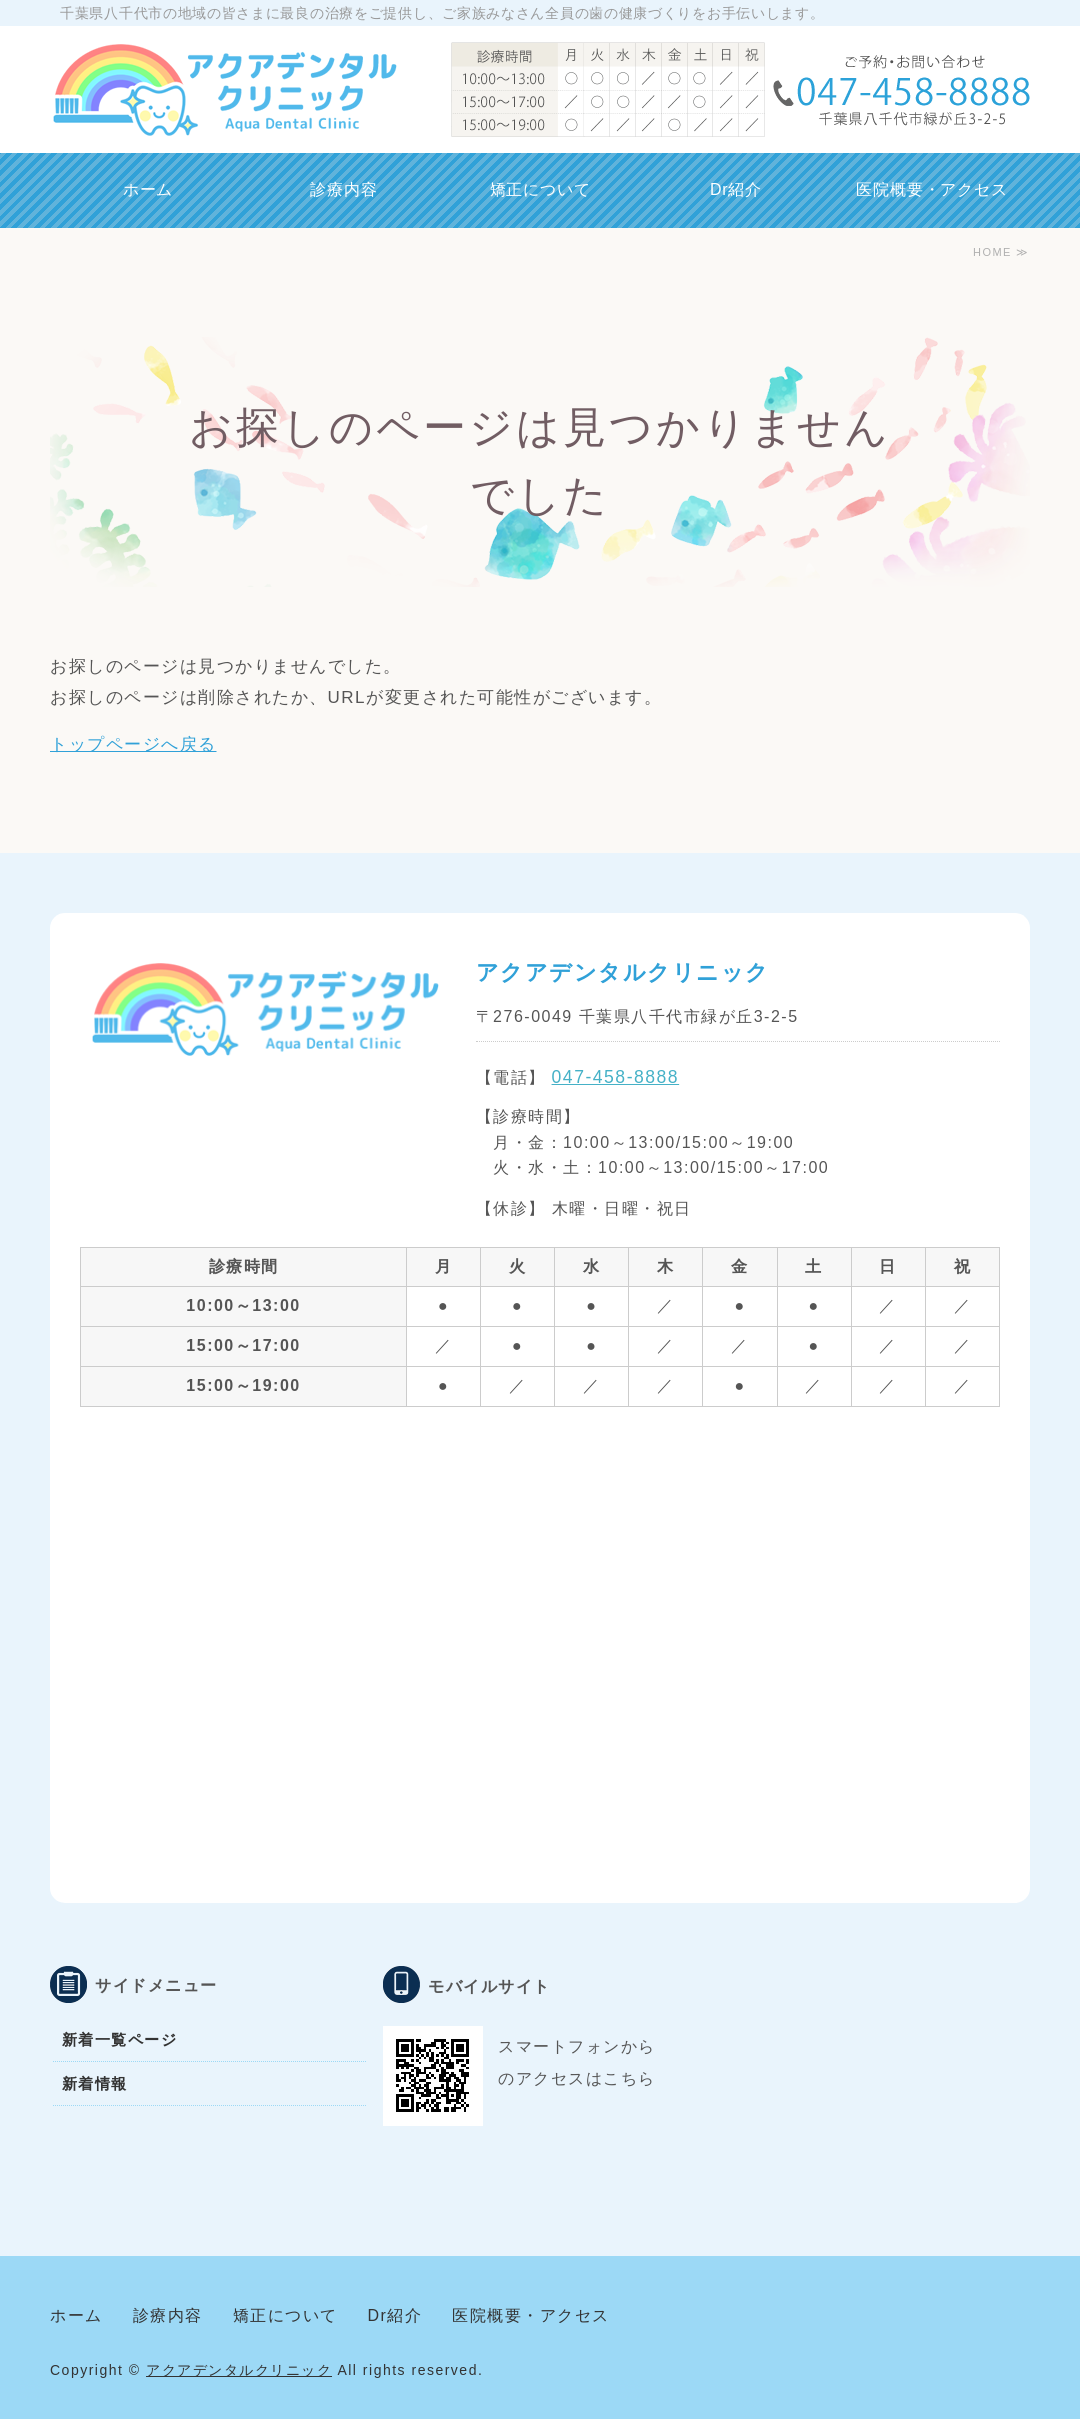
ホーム (148, 189)
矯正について (540, 189)
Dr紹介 (736, 189)
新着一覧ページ (120, 2039)
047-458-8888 (616, 1077)
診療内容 (343, 189)
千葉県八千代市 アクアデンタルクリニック (223, 90)
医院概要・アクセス (931, 189)
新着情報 (95, 2083)
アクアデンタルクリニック (239, 2370)
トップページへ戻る (133, 744)
